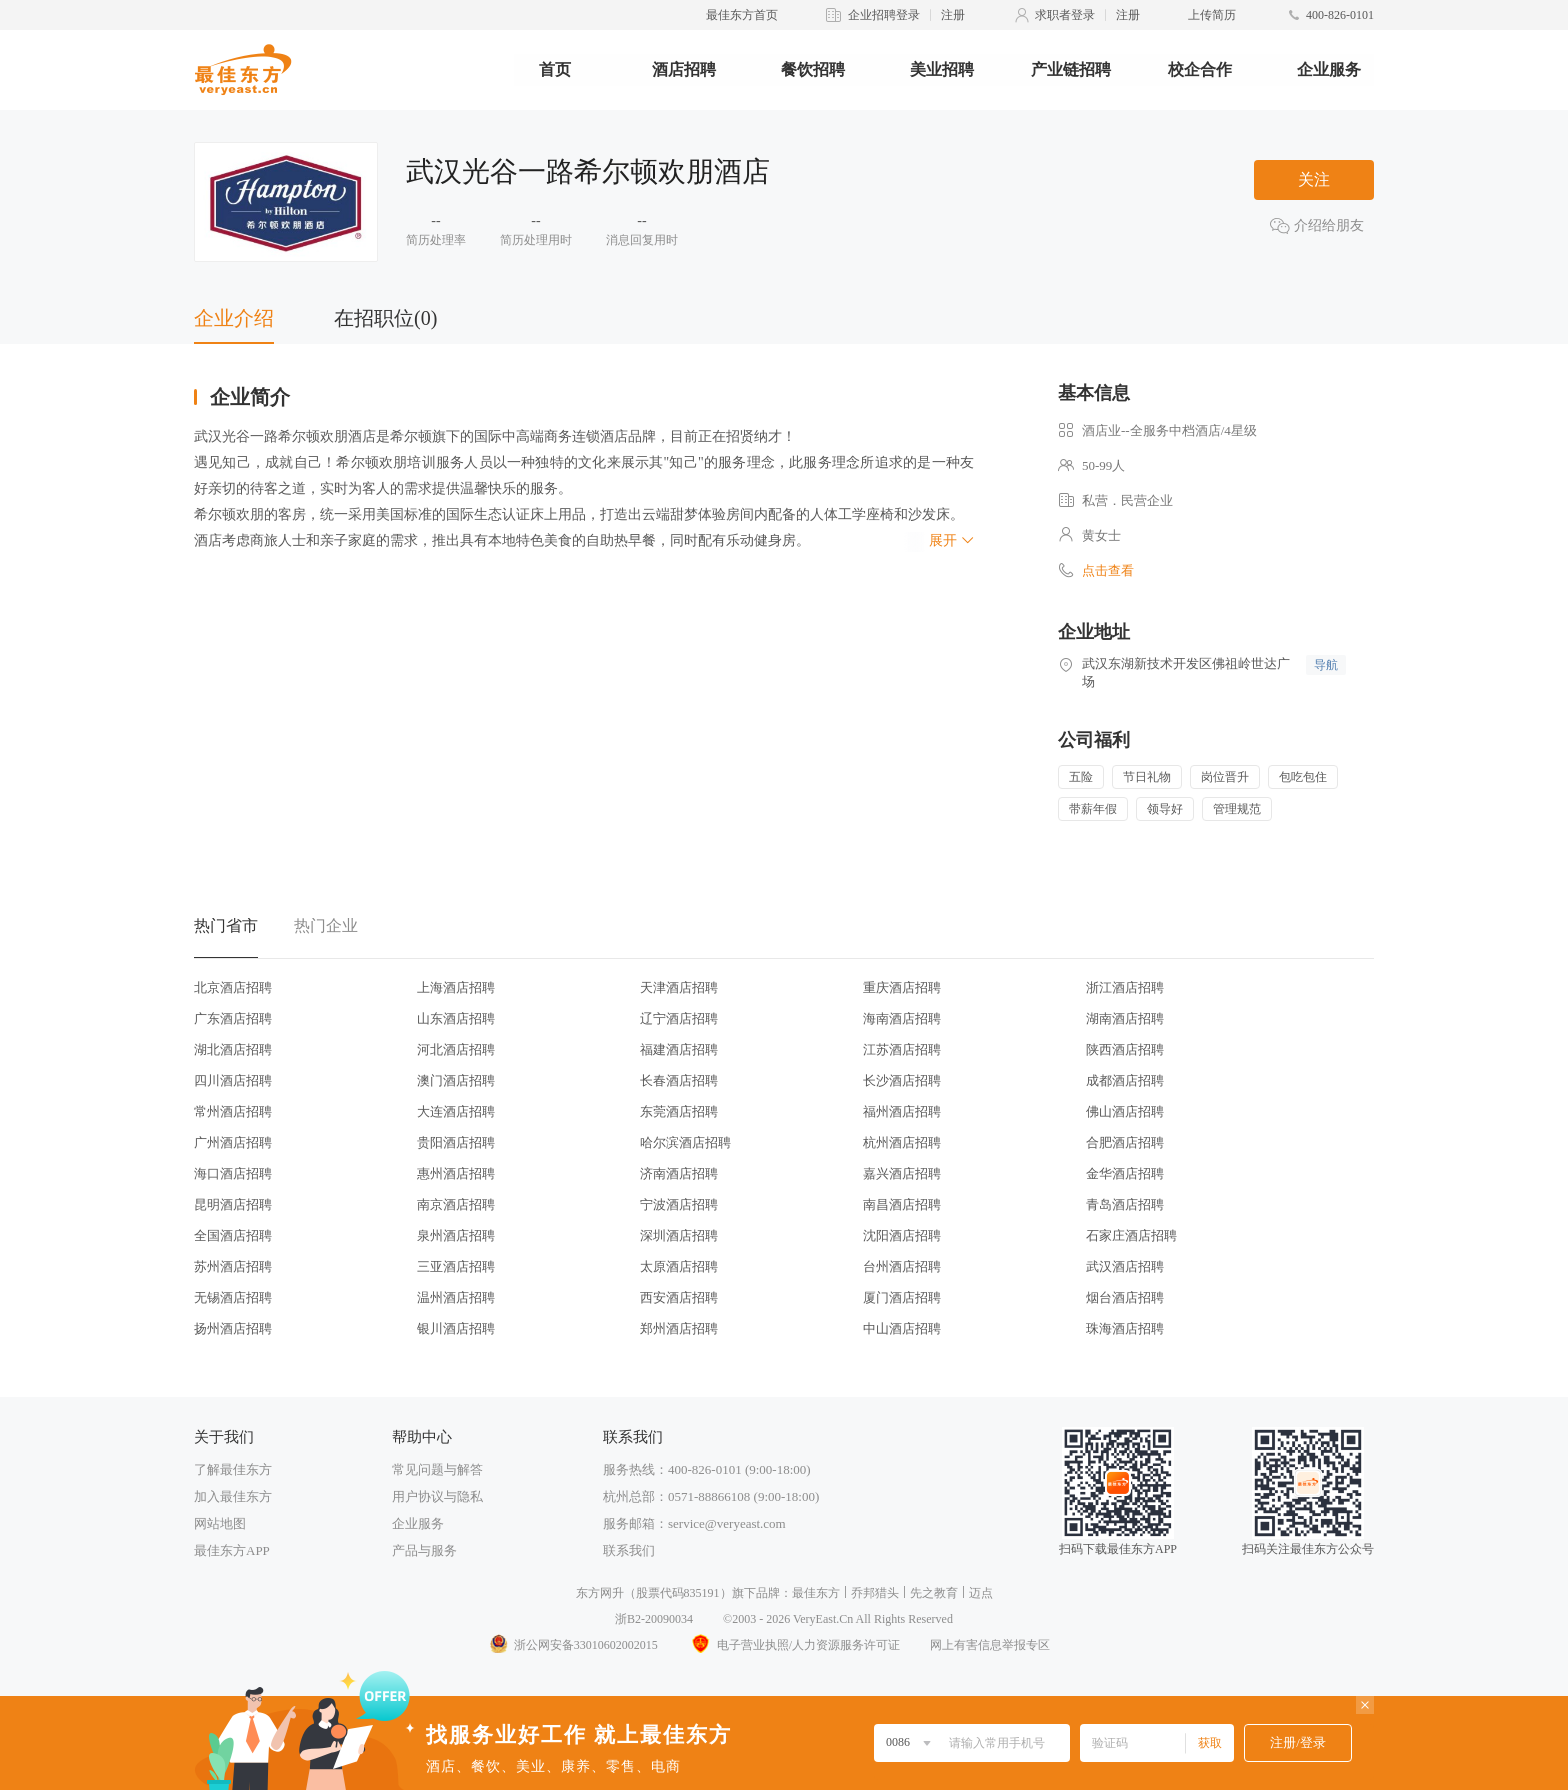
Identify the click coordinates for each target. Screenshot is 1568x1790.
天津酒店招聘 (679, 987)
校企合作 (1200, 69)
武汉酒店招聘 (1125, 1266)
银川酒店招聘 (456, 1328)
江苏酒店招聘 (902, 1049)
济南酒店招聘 (679, 1173)
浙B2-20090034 (654, 1619)
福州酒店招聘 (902, 1111)
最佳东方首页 (742, 15)
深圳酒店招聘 (679, 1235)
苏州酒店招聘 (233, 1266)
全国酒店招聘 (233, 1235)
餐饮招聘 (813, 69)
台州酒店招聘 (902, 1266)
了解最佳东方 (233, 1469)
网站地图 (220, 1523)
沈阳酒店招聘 (902, 1235)
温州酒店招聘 (456, 1297)
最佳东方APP (232, 1550)
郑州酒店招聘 (679, 1328)
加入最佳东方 (233, 1496)
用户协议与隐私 (437, 1496)
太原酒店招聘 (679, 1266)
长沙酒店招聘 (902, 1080)
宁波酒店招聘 (679, 1204)
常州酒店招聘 (233, 1111)
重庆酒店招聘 (902, 987)
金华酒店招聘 (1125, 1173)
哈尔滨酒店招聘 (685, 1142)
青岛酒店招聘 (1125, 1204)
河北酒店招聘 (456, 1049)
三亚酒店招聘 (456, 1266)
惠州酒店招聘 (456, 1173)
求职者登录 (1065, 15)
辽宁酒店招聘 (679, 1018)
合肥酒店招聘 (1125, 1142)
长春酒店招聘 (679, 1080)
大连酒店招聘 (456, 1111)
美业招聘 (942, 69)
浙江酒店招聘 (1125, 987)
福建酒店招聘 (679, 1049)
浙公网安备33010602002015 (573, 1645)
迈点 (981, 1593)
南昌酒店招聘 (902, 1204)
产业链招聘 (1071, 69)
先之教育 (934, 1593)
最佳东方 (816, 1593)
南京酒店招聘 (456, 1204)
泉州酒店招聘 (456, 1235)
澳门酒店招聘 (456, 1080)
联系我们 (629, 1550)
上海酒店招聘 (456, 987)
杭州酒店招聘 (902, 1142)
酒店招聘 (684, 69)
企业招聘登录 (884, 15)
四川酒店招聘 (233, 1080)
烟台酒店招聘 (1125, 1297)
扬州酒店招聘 (233, 1328)
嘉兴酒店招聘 (902, 1173)
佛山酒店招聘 (1125, 1111)
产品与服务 (424, 1550)
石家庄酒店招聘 (1131, 1235)
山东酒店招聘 (456, 1018)
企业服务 (1329, 69)
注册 (953, 15)
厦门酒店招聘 (902, 1297)
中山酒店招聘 (902, 1328)
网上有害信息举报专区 (990, 1645)
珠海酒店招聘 (1125, 1328)
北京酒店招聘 (233, 987)
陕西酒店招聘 (1125, 1049)
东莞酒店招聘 (679, 1111)
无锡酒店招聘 (233, 1297)
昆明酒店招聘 (233, 1204)
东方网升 (600, 1593)
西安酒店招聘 (679, 1297)
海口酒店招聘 (233, 1173)
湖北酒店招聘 (233, 1049)
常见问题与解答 (437, 1469)
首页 (555, 69)
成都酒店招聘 (1125, 1080)
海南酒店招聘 (902, 1018)
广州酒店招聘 (233, 1142)
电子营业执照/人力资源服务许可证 (794, 1645)
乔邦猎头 (875, 1593)
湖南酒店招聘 (1125, 1018)
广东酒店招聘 (233, 1018)
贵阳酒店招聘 (456, 1142)
